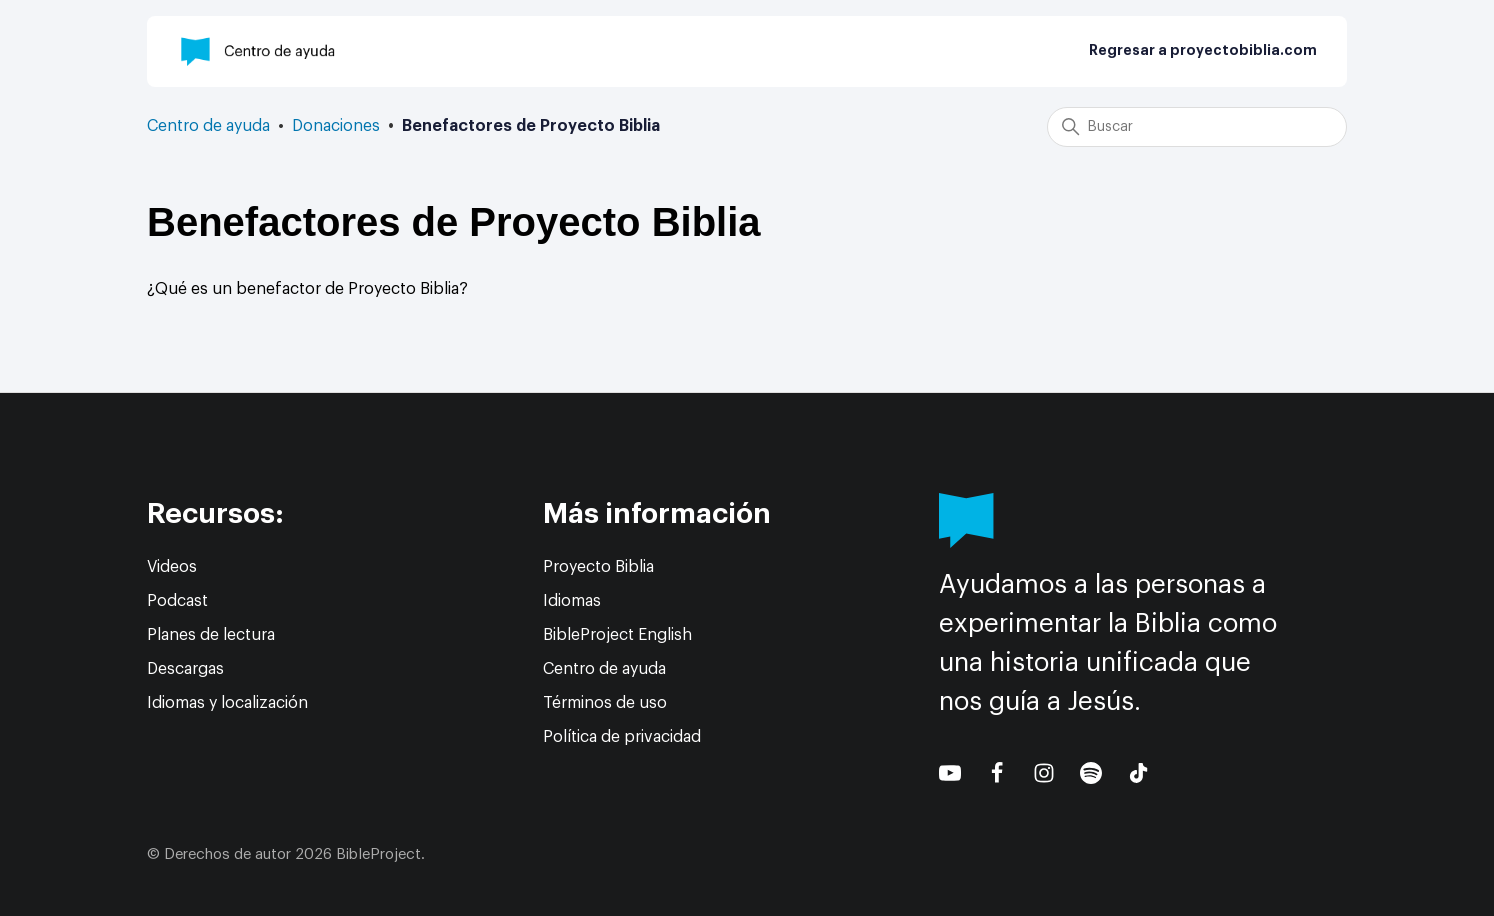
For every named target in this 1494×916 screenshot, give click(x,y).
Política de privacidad (622, 737)
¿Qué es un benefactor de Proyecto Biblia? (307, 289)
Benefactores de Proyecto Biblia (531, 126)
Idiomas (572, 601)
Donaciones (336, 126)
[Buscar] (1197, 127)
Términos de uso (605, 703)
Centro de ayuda (208, 126)
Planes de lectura (211, 635)
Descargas (185, 669)
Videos (172, 567)
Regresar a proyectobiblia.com (1203, 51)
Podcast (177, 601)
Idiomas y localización (227, 703)
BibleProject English (617, 635)
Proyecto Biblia (598, 567)
